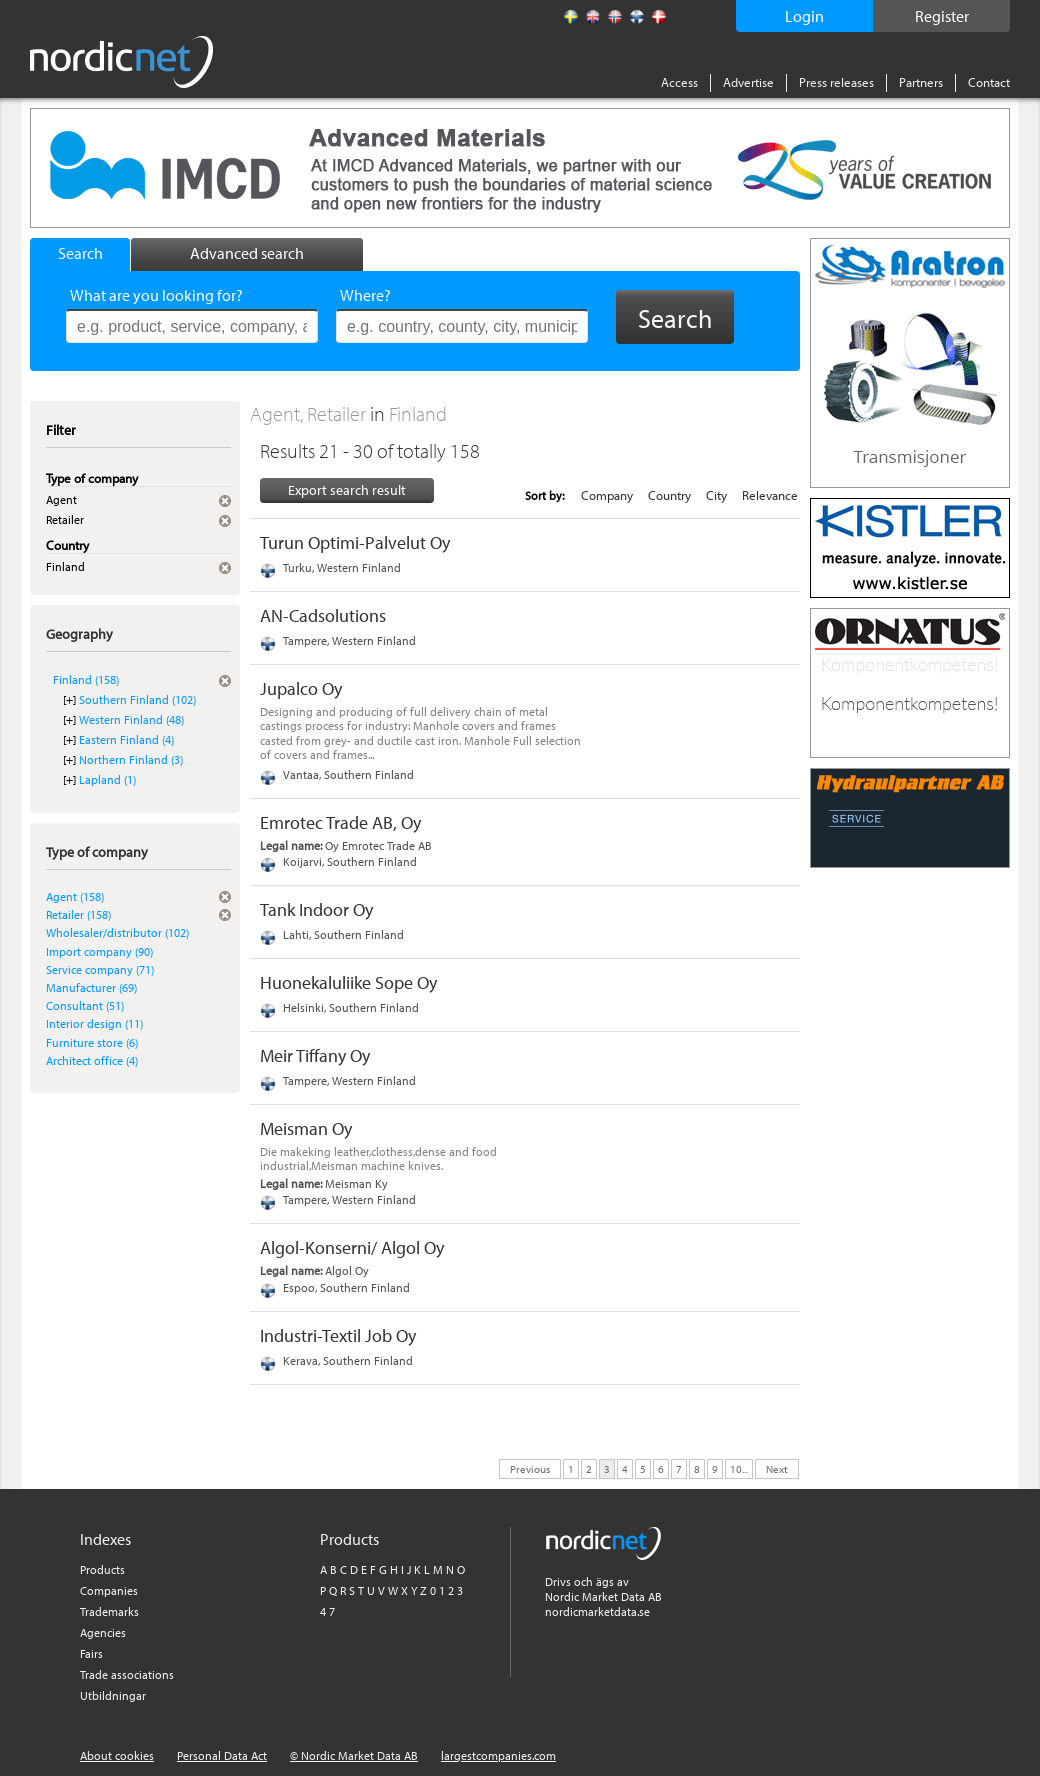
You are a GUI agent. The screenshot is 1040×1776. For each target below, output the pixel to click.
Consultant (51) (85, 1005)
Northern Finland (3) (131, 759)
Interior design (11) (94, 1023)
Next (777, 1468)
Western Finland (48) (131, 719)
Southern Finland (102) (137, 699)
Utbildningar (113, 1695)
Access (679, 82)
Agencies (103, 1632)
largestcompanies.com (498, 1755)
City (716, 495)
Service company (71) (100, 969)
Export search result (347, 490)
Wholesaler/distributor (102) (117, 932)
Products (102, 1569)
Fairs (91, 1653)
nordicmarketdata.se (597, 1611)
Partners (921, 82)
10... (739, 1468)
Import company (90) (99, 951)
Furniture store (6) (92, 1042)
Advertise (748, 82)
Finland (418, 413)
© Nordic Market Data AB (354, 1755)
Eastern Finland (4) (126, 739)
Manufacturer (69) (91, 987)
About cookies (117, 1755)
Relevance (770, 495)
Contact (989, 82)
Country (669, 495)
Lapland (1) (107, 779)
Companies (109, 1590)
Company (607, 495)
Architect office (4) (92, 1060)
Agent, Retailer (310, 413)
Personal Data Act (222, 1755)
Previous (530, 1468)
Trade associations (127, 1674)
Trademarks (109, 1611)
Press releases (836, 82)
